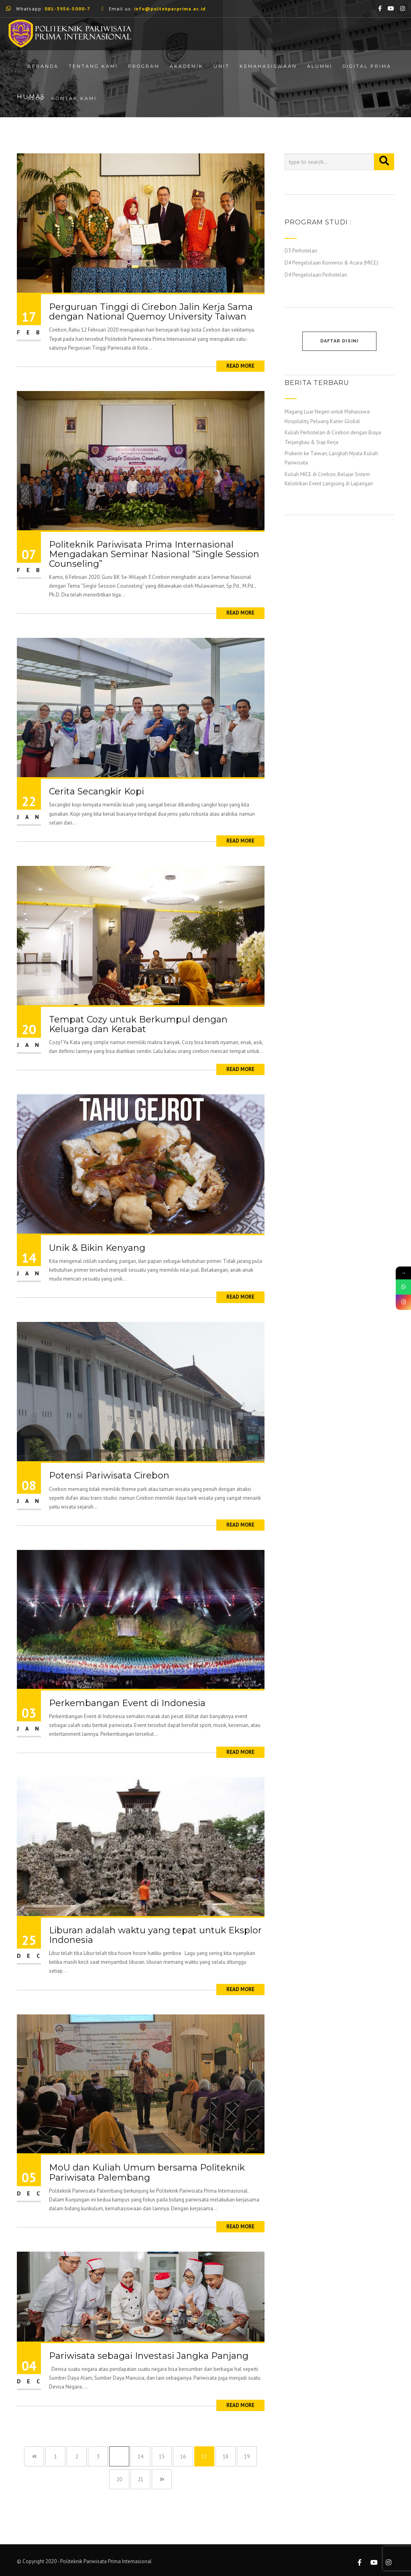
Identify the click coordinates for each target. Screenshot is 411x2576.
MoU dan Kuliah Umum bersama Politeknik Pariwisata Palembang (147, 2172)
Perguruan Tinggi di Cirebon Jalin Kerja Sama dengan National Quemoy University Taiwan (151, 311)
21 (140, 2479)
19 (247, 2456)
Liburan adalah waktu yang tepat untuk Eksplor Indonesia (155, 1935)
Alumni (319, 66)
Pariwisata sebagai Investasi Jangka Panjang (148, 2355)
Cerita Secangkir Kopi (96, 791)
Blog (36, 98)
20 (119, 2479)
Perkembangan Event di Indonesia (127, 1703)
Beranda (43, 66)
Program (144, 66)
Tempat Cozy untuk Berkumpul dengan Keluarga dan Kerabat (138, 1024)
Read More (240, 365)
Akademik (186, 66)
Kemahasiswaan (268, 66)
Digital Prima (366, 66)
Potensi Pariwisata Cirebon (109, 1475)
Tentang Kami (93, 66)
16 (183, 2456)
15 (162, 2456)
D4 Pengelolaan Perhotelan (316, 274)
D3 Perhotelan (301, 250)
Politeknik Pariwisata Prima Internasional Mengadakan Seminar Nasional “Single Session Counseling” (154, 554)
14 (140, 2456)
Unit (222, 66)
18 (225, 2456)
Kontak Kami (74, 98)
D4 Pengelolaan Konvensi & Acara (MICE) (331, 262)
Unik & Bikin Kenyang (97, 1247)
